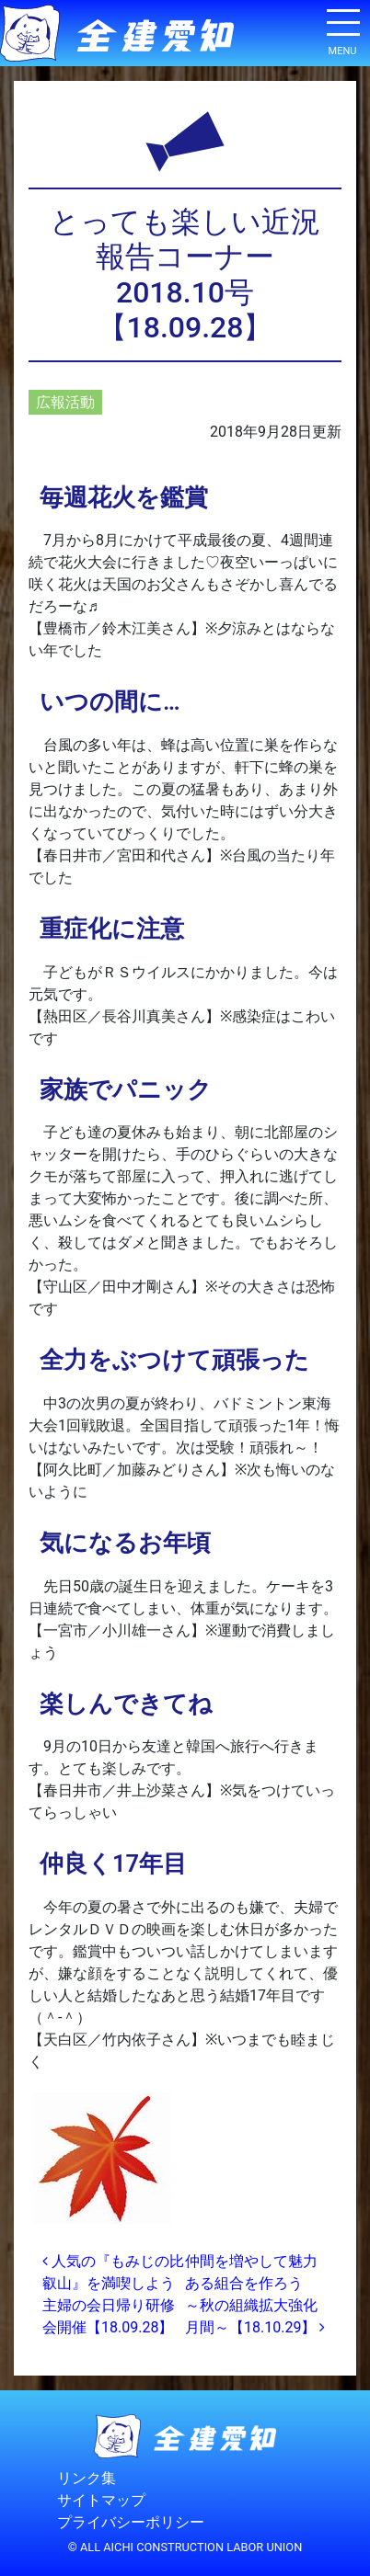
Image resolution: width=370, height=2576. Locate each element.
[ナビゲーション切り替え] (342, 29)
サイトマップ (101, 2500)
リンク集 (86, 2478)
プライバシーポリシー (130, 2522)
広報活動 (65, 402)
